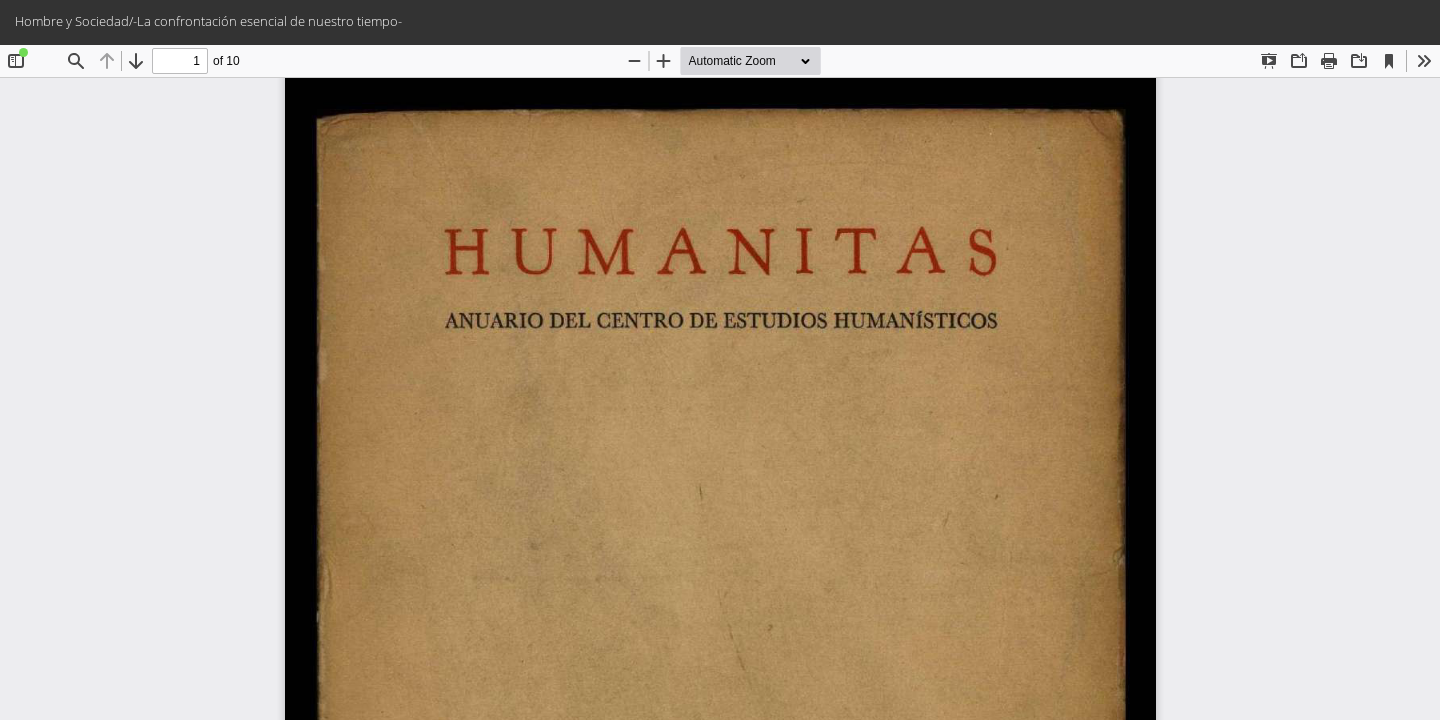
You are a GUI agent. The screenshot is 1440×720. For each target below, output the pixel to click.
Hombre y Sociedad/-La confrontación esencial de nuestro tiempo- (208, 21)
